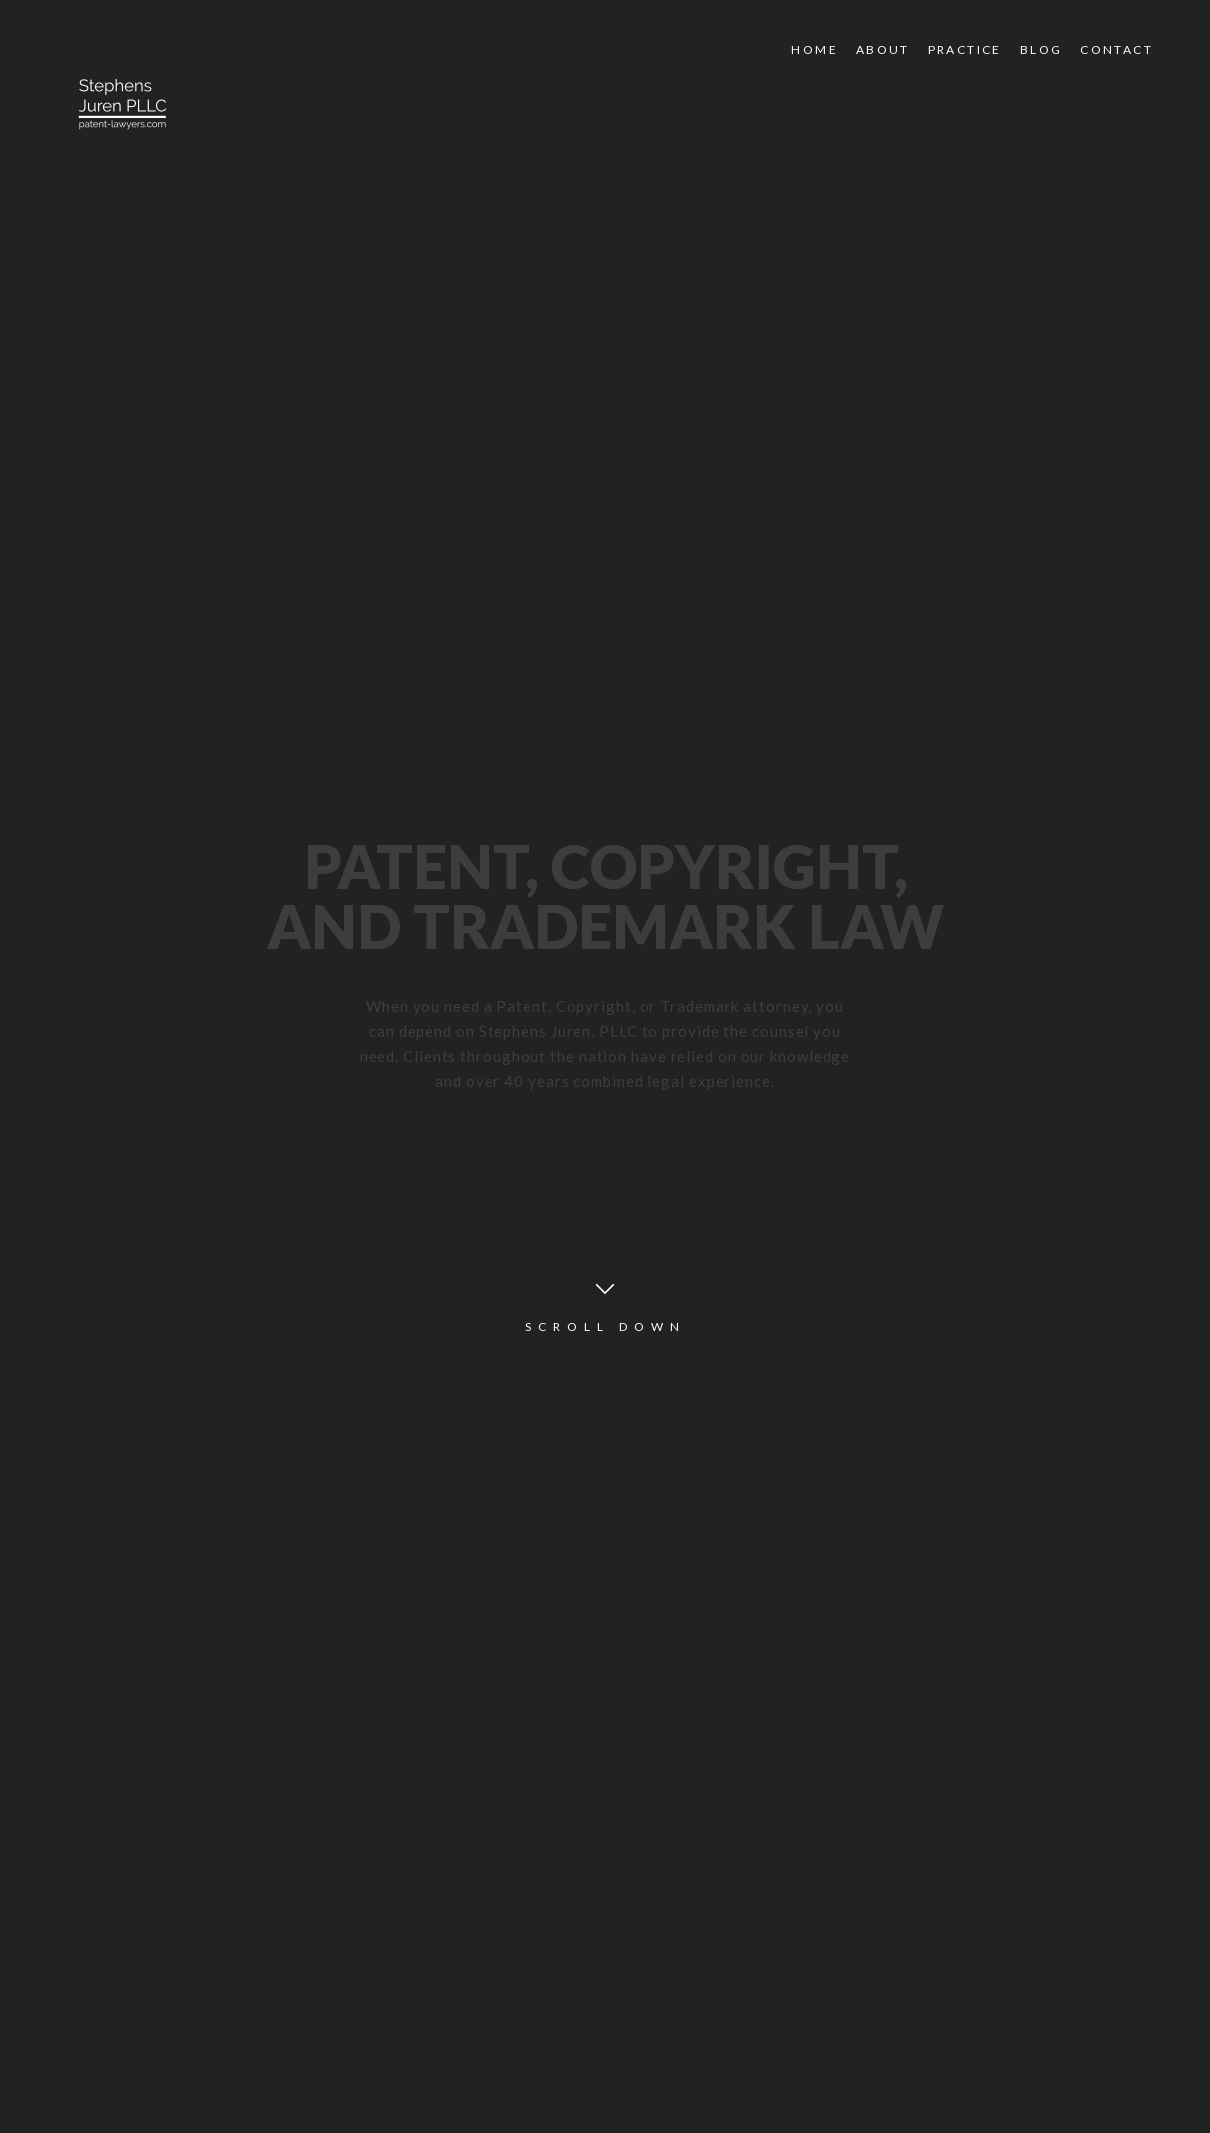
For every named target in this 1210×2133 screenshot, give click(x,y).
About (883, 49)
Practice (965, 49)
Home (814, 49)
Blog (1041, 49)
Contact (1116, 49)
